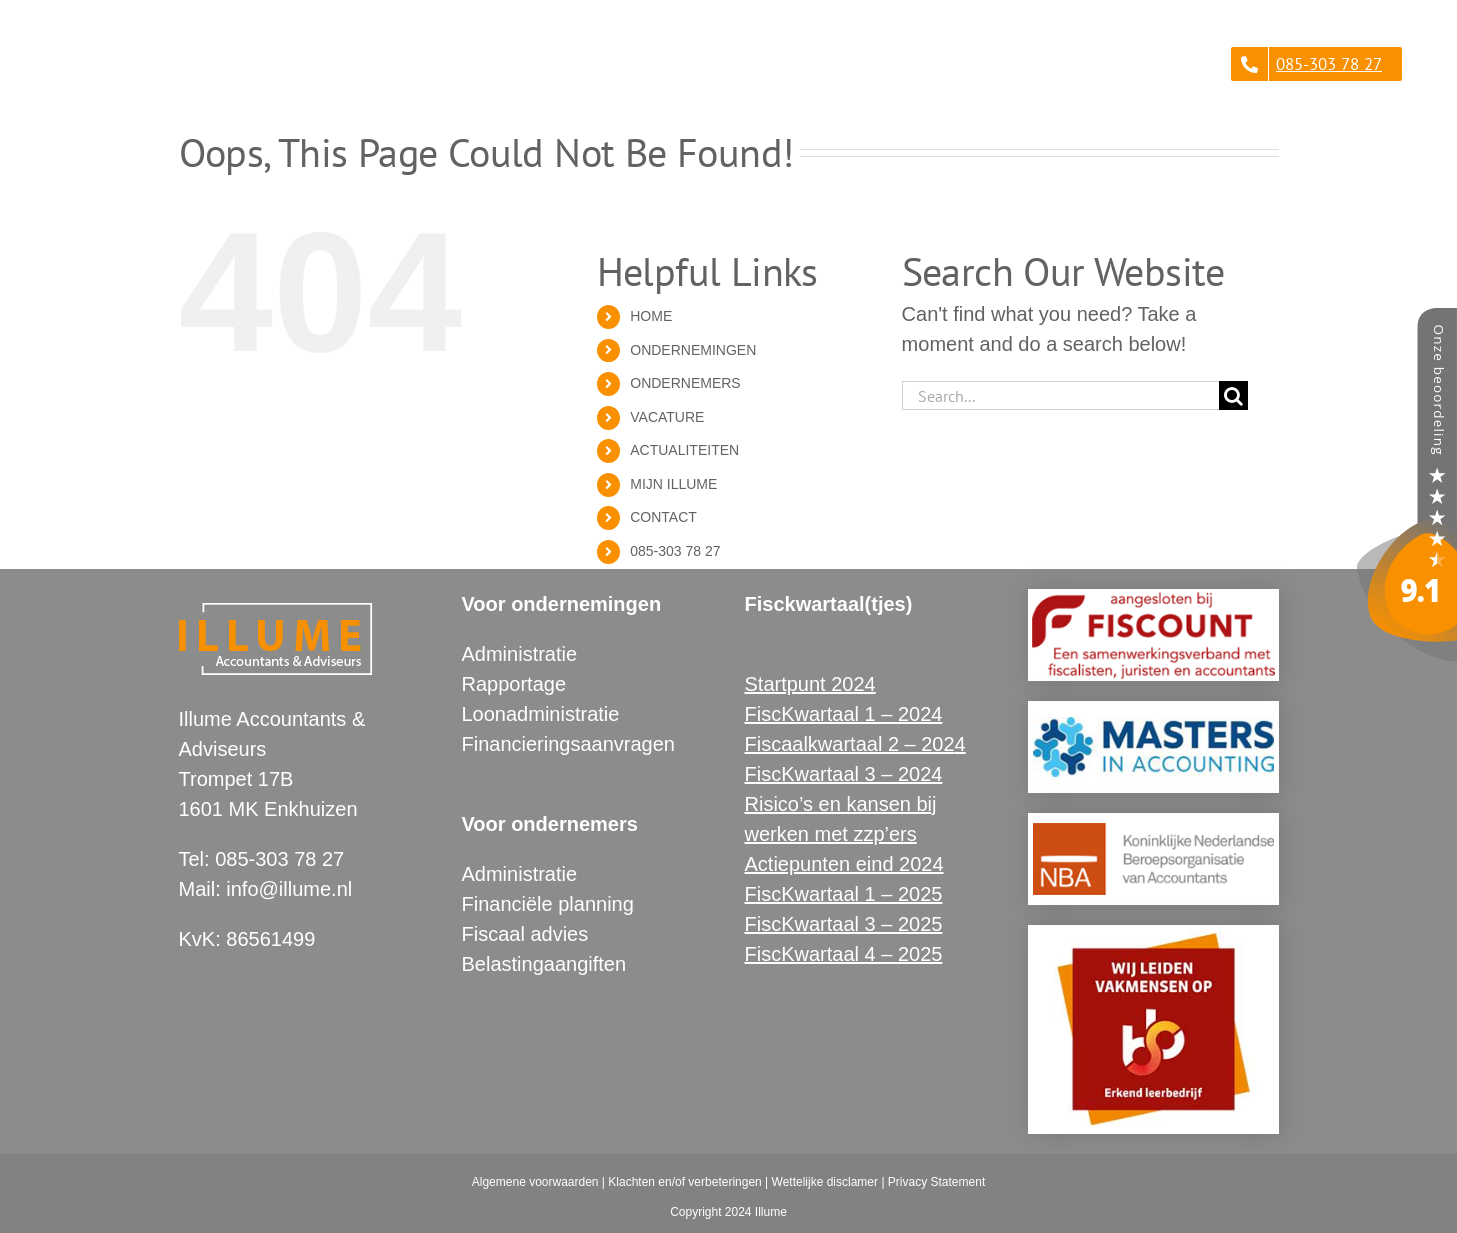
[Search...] (1061, 395)
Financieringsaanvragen (568, 744)
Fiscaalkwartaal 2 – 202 (850, 744)
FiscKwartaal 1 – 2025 (844, 894)
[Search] (1233, 395)
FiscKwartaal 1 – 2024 (844, 714)
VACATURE (667, 417)
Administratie (520, 654)
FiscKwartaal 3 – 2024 (844, 774)
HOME (651, 316)
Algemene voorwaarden (535, 1182)
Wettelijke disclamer (825, 1182)
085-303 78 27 (675, 551)
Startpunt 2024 (810, 684)
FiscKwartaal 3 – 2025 (844, 924)
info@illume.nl (289, 889)
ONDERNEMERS (685, 383)
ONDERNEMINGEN (693, 350)
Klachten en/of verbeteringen (684, 1182)
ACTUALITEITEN (684, 450)
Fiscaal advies (525, 934)
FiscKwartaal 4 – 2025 (844, 954)
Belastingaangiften (544, 964)
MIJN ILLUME (673, 484)
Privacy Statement (936, 1182)
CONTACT (663, 517)
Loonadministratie (541, 714)
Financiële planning (548, 904)
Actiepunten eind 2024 (844, 864)
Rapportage (514, 684)
